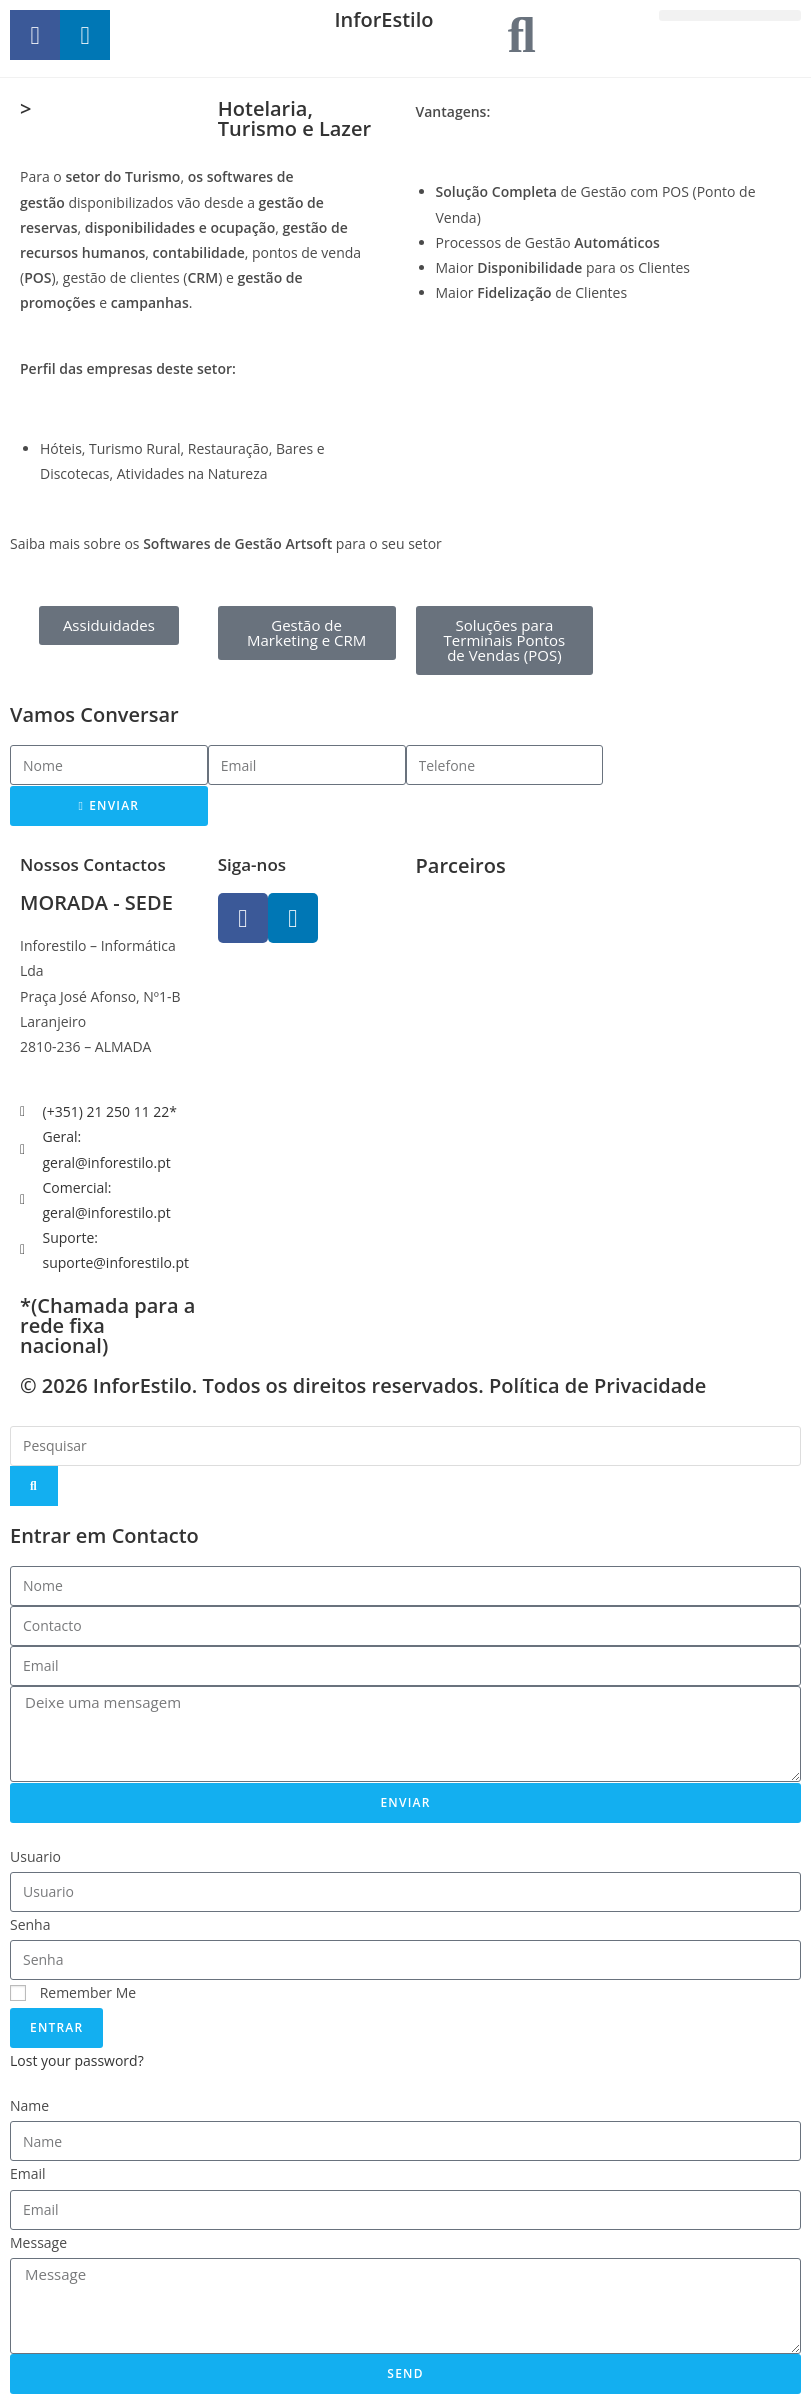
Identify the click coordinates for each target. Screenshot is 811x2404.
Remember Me (73, 1992)
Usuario (35, 1856)
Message (38, 2242)
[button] (730, 15)
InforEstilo (383, 19)
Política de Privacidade (597, 1385)
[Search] (34, 1486)
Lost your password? (77, 2060)
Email (28, 2173)
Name (29, 2105)
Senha (30, 1924)
